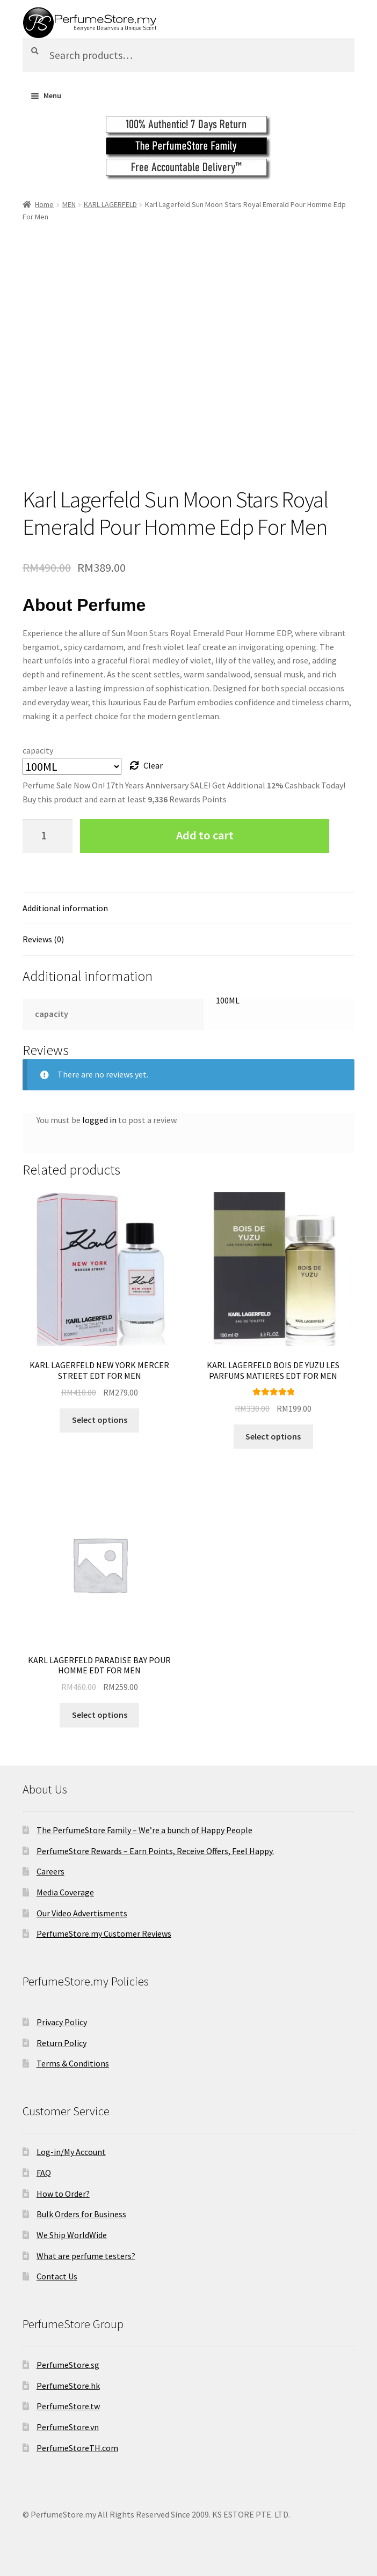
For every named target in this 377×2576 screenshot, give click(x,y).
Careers (50, 1871)
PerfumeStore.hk (68, 2385)
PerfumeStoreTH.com (77, 2447)
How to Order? (63, 2193)
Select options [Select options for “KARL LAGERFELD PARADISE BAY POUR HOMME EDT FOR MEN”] (99, 1714)
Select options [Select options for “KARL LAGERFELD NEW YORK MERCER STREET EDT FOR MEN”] (99, 1419)
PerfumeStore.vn (68, 2427)
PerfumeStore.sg (68, 2364)
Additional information (65, 908)
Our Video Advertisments (82, 1913)
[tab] (188, 909)
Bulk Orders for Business (81, 2214)
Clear (153, 765)
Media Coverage (65, 1892)
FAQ (44, 2172)
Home (44, 204)
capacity (38, 750)
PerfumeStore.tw (68, 2406)
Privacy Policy (62, 2022)
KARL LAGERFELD (110, 204)
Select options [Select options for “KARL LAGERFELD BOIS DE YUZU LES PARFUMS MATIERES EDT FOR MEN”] (273, 1436)
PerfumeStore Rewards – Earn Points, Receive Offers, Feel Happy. (155, 1851)
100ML (228, 1000)
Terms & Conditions (73, 2063)
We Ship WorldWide (72, 2235)
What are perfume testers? (86, 2255)
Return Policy (61, 2043)
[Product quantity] (48, 836)
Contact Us (57, 2276)
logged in (99, 1119)
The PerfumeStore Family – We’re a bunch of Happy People (144, 1830)
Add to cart (205, 835)
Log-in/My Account (71, 2151)
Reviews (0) (43, 939)
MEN (69, 204)
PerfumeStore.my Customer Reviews (104, 1933)
